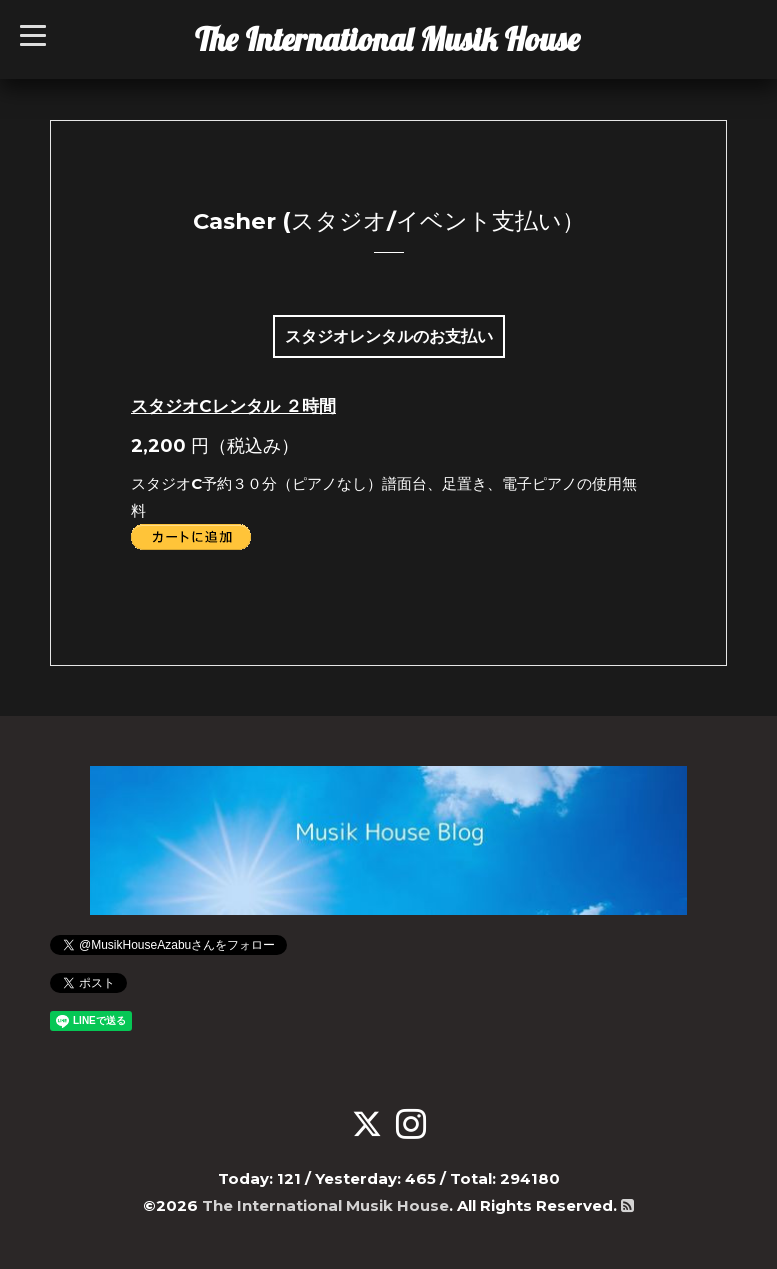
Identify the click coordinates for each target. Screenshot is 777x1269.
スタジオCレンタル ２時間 (233, 406)
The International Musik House (387, 39)
